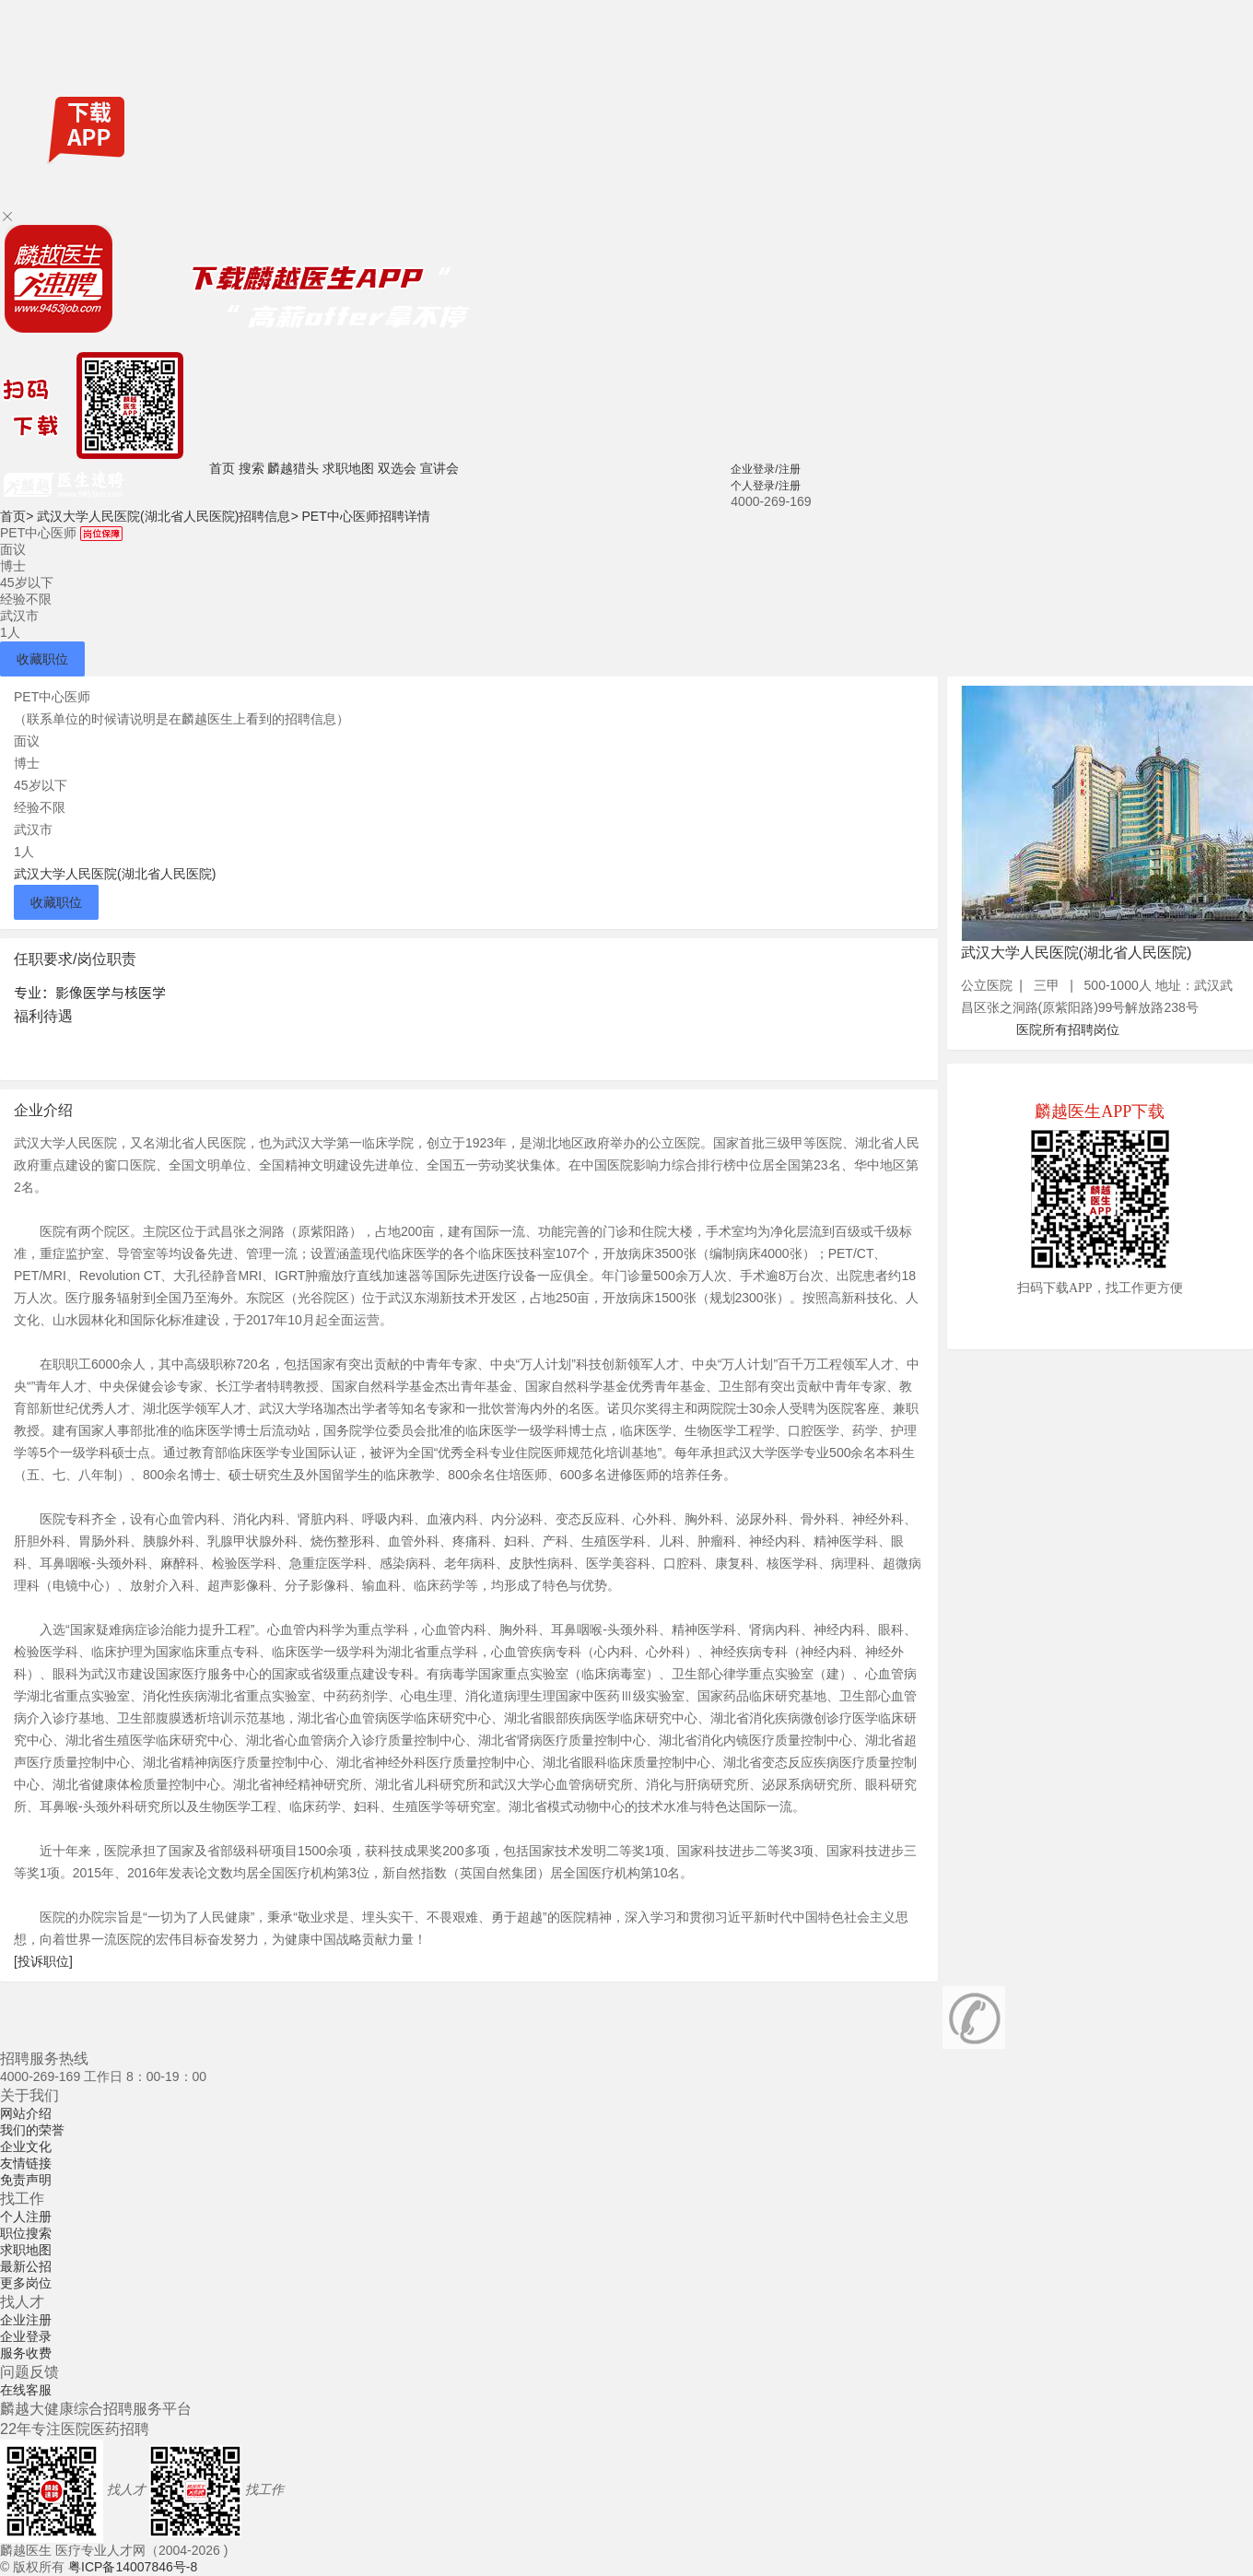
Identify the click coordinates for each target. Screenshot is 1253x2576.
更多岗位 (26, 2283)
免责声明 (26, 2179)
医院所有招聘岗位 (1067, 1029)
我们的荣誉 (32, 2130)
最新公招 (26, 2266)
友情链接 (26, 2163)
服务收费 (26, 2353)
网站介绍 (26, 2113)
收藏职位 (42, 659)
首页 (222, 468)
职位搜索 (26, 2233)
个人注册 (26, 2216)
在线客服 (26, 2389)
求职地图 (348, 468)
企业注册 (26, 2319)
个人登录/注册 (765, 485)
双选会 (397, 468)
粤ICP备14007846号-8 (132, 2566)
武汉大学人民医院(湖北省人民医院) (115, 873)
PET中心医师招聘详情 (365, 516)
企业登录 (26, 2336)
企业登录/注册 (765, 469)
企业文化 (26, 2146)
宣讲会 (439, 468)
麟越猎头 (293, 468)
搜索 (251, 468)
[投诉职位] (43, 1961)
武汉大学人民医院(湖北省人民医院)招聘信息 (168, 516)
